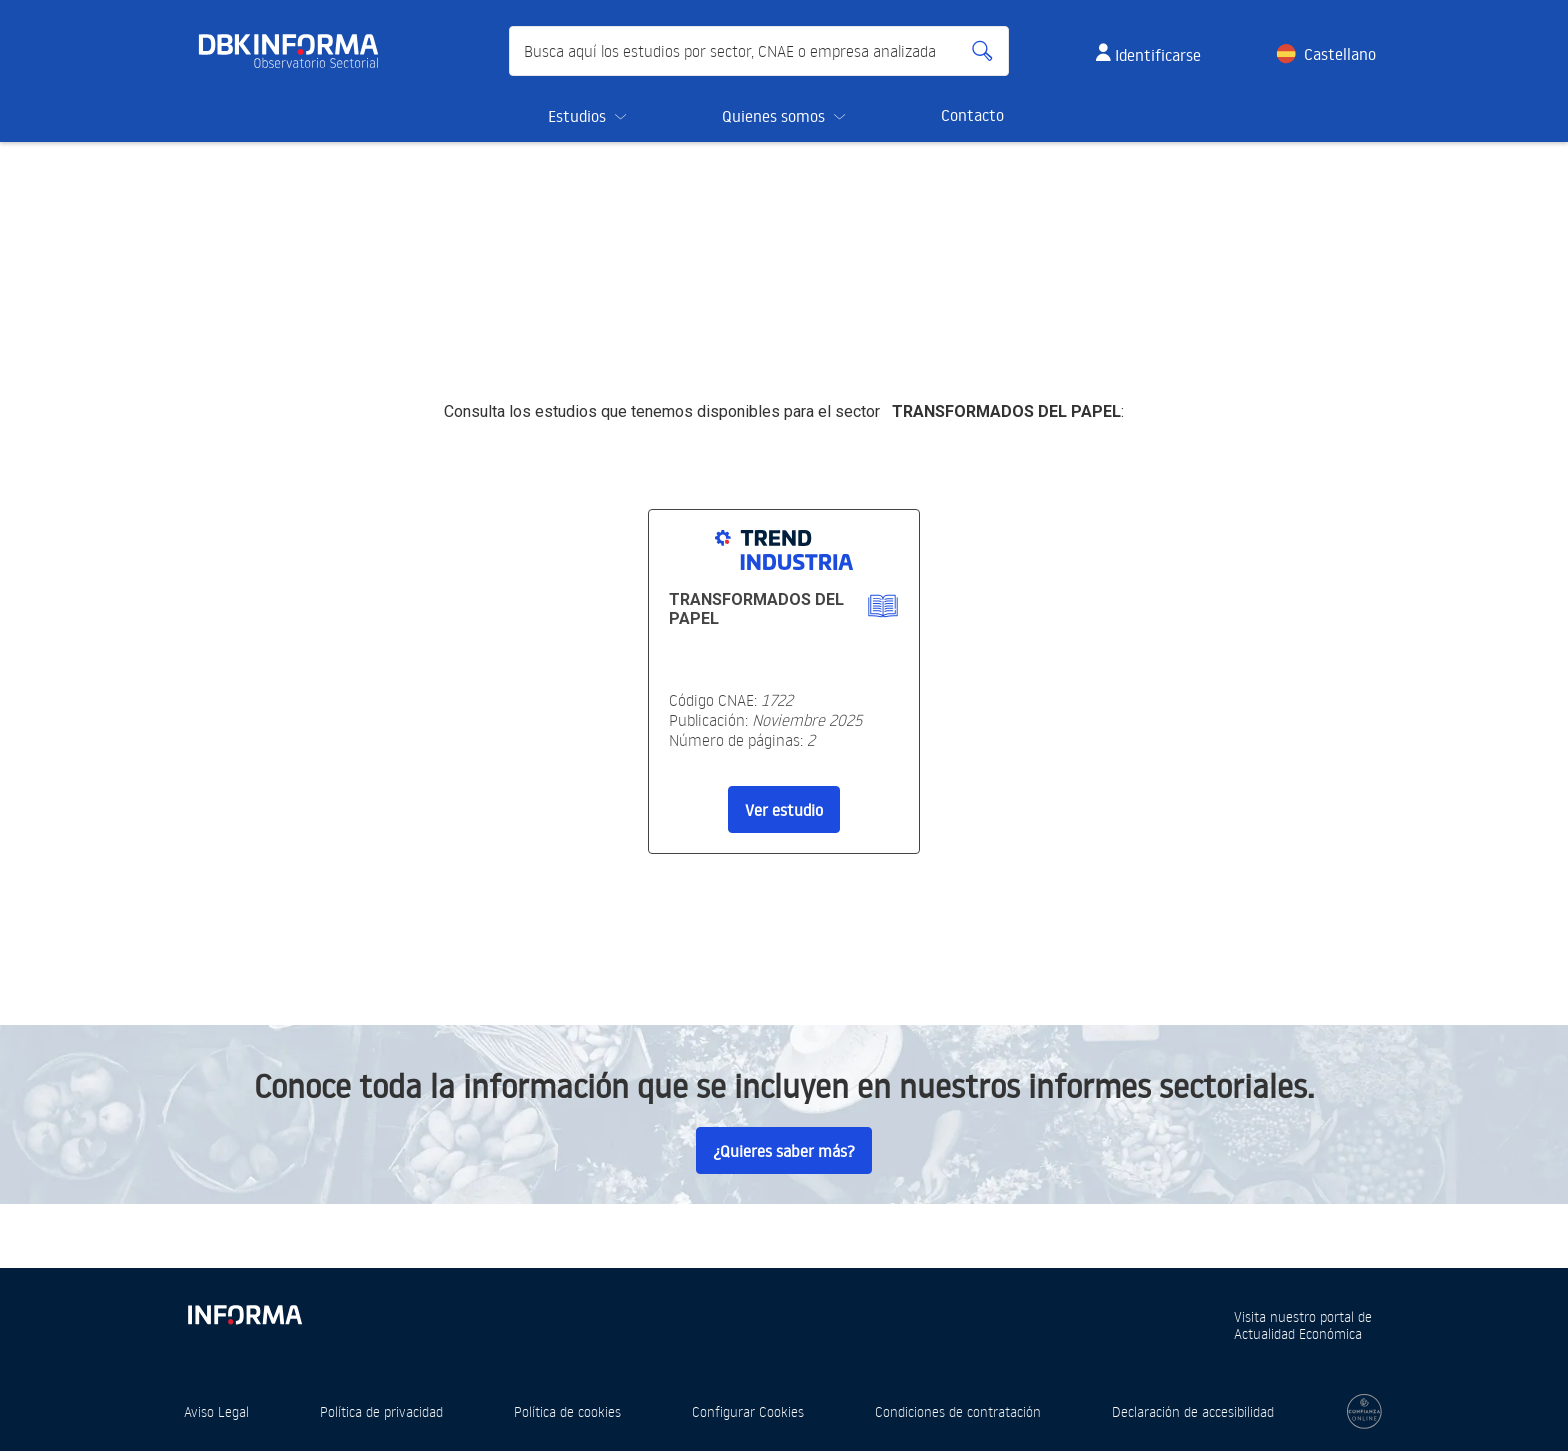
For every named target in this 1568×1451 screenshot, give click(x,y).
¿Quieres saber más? (784, 1151)
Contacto (972, 115)
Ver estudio (784, 810)
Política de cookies (567, 1411)
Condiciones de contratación (958, 1411)
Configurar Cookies (748, 1411)
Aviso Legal (216, 1411)
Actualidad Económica (1298, 1333)
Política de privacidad (381, 1411)
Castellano (1340, 54)
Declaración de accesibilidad (1193, 1411)
